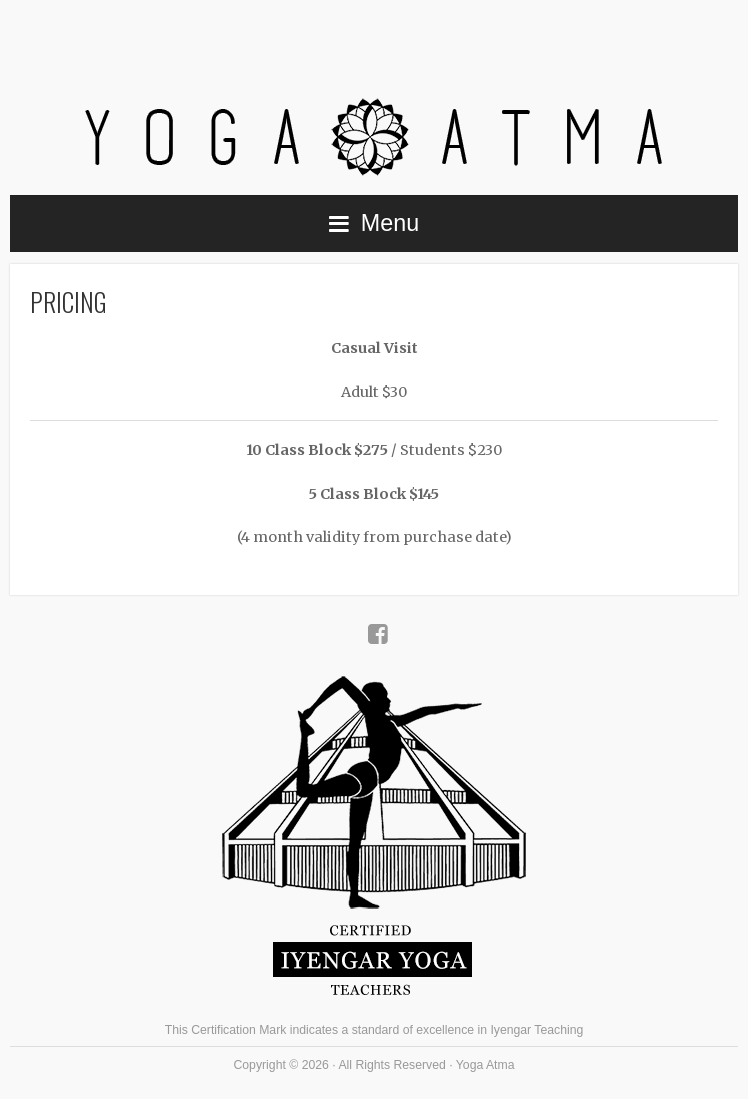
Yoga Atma (374, 91)
